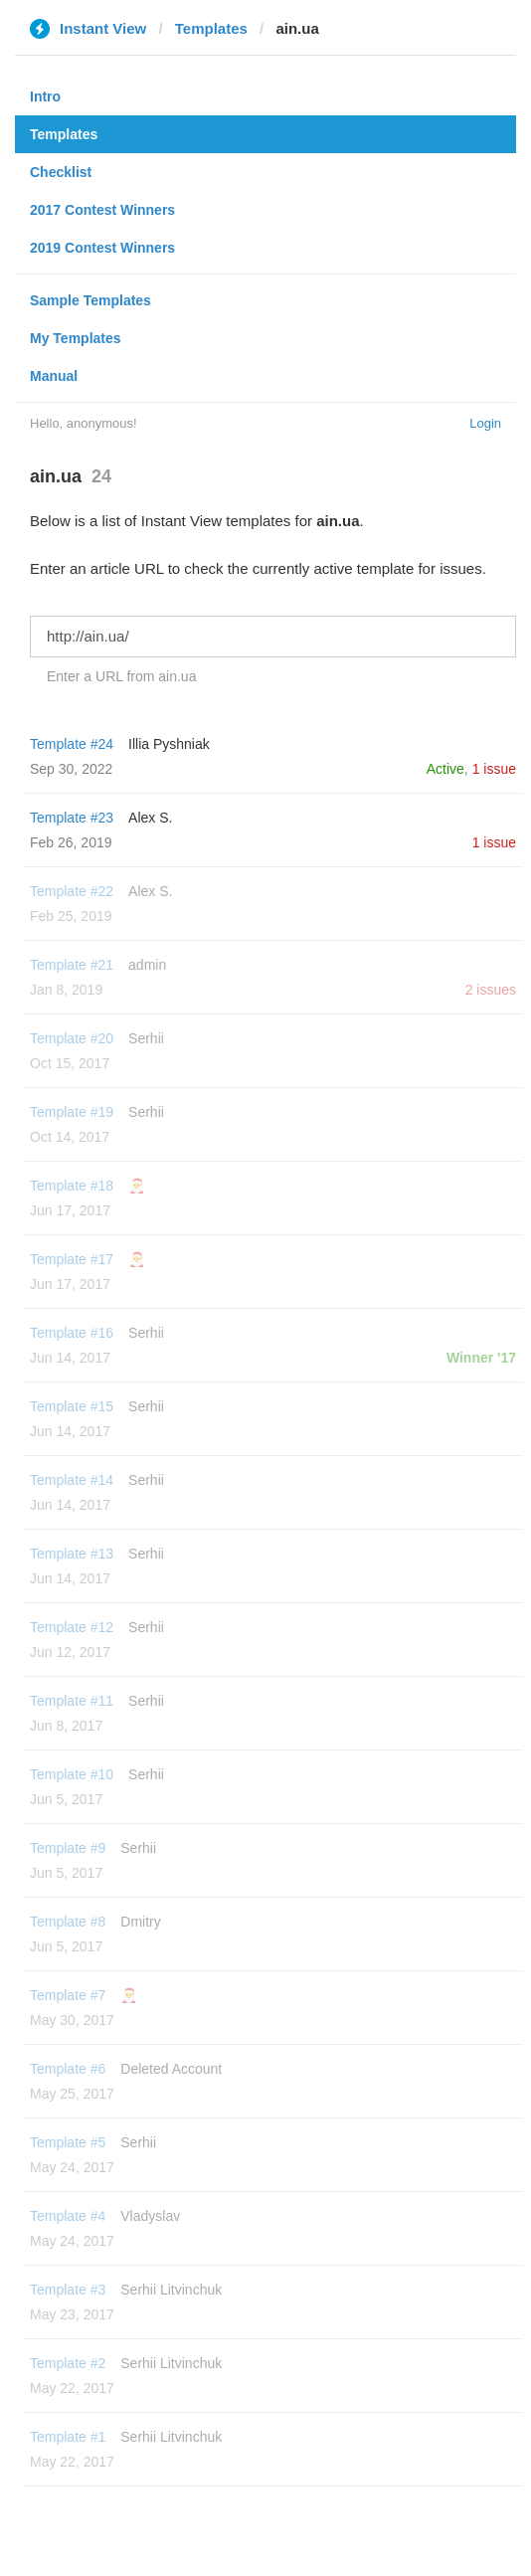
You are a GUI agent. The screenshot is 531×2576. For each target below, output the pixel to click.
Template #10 (71, 1774)
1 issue (494, 769)
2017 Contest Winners (102, 210)
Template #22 (71, 891)
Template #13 (71, 1554)
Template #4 (67, 2216)
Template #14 (71, 1480)
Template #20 (71, 1038)
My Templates (75, 338)
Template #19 (71, 1112)
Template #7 (67, 1995)
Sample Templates (90, 300)
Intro (45, 96)
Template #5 (67, 2142)
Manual (54, 376)
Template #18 (71, 1186)
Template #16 (71, 1333)
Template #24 (71, 744)
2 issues (490, 990)
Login (485, 423)
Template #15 (71, 1406)
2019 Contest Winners (102, 248)
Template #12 (71, 1627)
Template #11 (71, 1701)
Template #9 (67, 1848)
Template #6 (67, 2069)
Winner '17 (481, 1358)
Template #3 (67, 2290)
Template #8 (67, 1922)
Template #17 (71, 1259)
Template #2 (67, 2363)
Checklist (60, 172)
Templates (211, 28)
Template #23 (71, 818)
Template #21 (71, 965)
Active (445, 769)
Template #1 (67, 2437)
